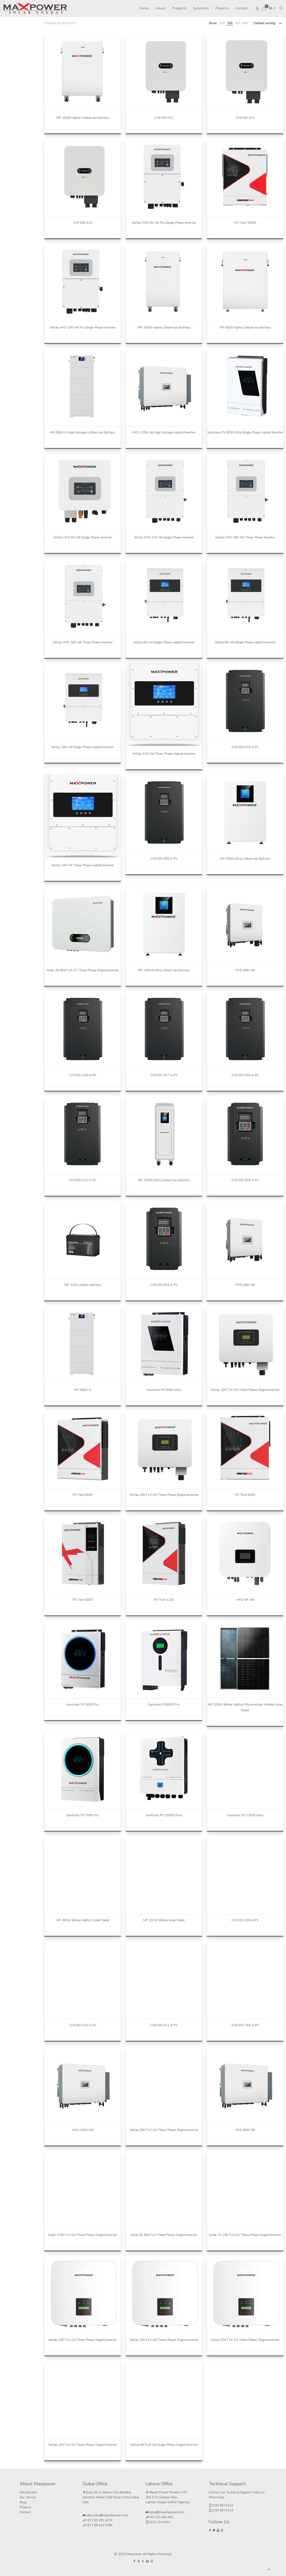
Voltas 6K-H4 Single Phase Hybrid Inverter (163, 642)
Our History (28, 2497)
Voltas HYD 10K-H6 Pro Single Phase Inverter (83, 327)
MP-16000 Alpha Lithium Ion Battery (163, 327)
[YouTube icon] (143, 2561)
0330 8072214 (221, 2510)
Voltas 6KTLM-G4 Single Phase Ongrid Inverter (164, 2445)
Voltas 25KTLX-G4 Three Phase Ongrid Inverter (164, 2130)
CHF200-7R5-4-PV (245, 2025)
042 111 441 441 (159, 2517)
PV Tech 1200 (164, 1600)
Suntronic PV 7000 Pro (82, 1815)
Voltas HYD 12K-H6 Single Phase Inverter (164, 537)
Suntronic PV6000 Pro (164, 1704)
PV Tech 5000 (82, 1600)
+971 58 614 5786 (97, 2525)
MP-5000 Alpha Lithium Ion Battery (245, 327)
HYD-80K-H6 (245, 2130)
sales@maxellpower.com (165, 2512)
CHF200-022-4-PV (82, 1180)
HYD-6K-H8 (245, 1600)
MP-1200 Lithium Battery (82, 1285)
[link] (222, 23)
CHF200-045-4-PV (82, 1075)
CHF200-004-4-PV (164, 1285)
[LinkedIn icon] (147, 2561)
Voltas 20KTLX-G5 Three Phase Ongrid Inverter (245, 1390)
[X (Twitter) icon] (138, 2561)
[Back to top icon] (269, 2569)
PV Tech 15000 (245, 223)
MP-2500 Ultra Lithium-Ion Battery (245, 859)
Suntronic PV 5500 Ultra (164, 1390)
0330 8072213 (221, 2505)
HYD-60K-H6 (245, 970)
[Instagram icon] (151, 2561)
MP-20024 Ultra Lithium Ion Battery (164, 970)
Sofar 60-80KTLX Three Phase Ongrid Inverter (164, 2235)
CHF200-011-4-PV (164, 2025)
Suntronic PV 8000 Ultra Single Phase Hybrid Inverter (245, 432)
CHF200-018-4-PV (245, 1920)
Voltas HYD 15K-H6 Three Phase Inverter (245, 537)
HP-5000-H (82, 1390)
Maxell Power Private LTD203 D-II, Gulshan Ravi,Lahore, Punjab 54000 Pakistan (167, 2497)
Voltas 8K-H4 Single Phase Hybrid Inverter (245, 642)
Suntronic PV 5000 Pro (82, 1704)
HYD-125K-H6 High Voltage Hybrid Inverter (164, 432)
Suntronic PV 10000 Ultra (164, 1815)
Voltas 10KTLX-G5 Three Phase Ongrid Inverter (164, 1495)
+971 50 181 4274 (97, 2520)
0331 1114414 (158, 2522)
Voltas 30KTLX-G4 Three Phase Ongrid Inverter (245, 2340)
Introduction (28, 2492)
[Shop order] (269, 23)
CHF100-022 (163, 118)
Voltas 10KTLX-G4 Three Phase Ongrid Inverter (82, 2445)
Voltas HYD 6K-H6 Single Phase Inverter (82, 537)
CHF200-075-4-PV (245, 747)
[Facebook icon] (134, 2561)
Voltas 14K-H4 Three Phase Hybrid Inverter (82, 865)
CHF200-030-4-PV (245, 1075)
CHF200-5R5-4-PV (245, 1180)
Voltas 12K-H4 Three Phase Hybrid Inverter (164, 754)
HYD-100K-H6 (82, 2130)
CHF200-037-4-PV (164, 1075)
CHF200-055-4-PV (164, 859)
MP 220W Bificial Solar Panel (164, 1920)
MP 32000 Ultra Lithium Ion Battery (164, 1180)
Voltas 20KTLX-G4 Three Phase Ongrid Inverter (164, 2340)
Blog (23, 2502)
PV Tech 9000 (82, 1495)
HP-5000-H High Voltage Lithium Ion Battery (82, 432)
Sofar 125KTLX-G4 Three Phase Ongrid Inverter (82, 2235)
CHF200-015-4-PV (82, 2025)
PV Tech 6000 (245, 1495)
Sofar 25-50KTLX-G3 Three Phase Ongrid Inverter (83, 970)
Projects (25, 2507)
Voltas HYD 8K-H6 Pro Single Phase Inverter (164, 223)
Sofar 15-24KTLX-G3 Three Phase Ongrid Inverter (245, 2235)
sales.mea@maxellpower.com (105, 2515)
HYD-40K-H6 (245, 1285)
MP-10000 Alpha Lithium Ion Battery (82, 118)
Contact (25, 2512)
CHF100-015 (82, 223)
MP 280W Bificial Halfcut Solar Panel (82, 1920)
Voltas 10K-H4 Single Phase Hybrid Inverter (82, 747)
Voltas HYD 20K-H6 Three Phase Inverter (83, 642)
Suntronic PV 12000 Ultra (245, 1815)
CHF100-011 (245, 118)
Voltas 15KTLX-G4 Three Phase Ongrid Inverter (82, 2340)
